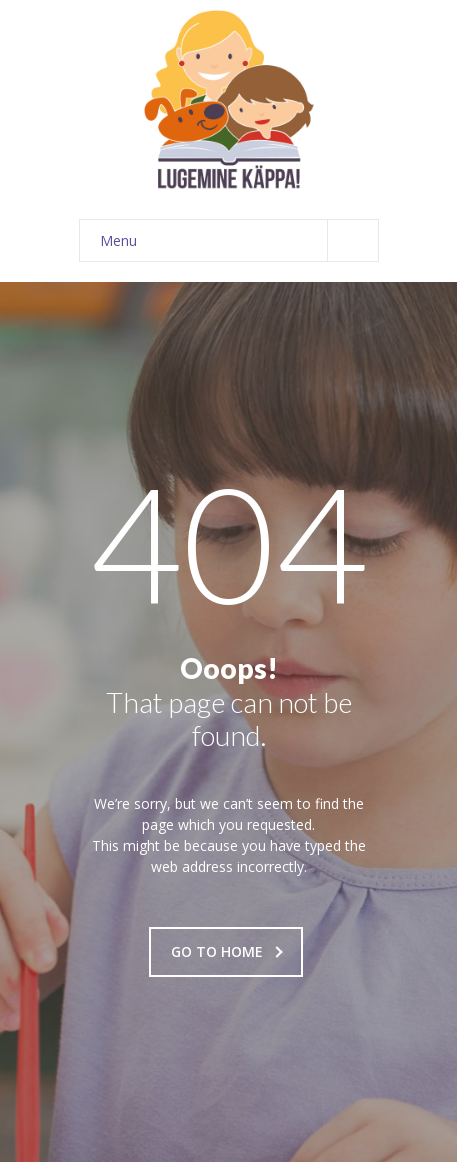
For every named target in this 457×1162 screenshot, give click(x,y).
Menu (239, 240)
